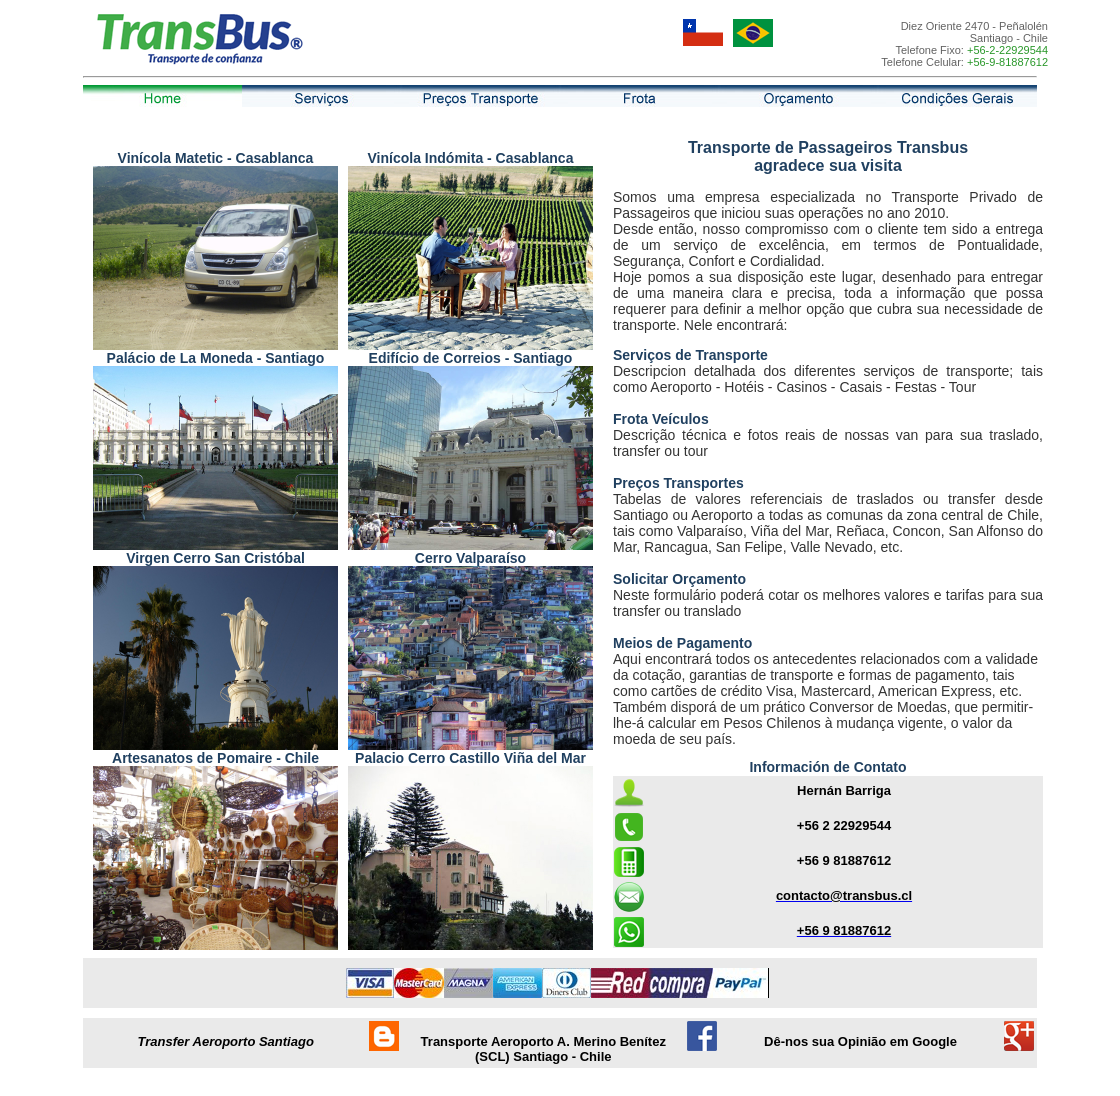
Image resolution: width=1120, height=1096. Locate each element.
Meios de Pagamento (682, 643)
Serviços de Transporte (690, 355)
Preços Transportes (678, 483)
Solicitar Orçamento (679, 579)
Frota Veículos (661, 419)
